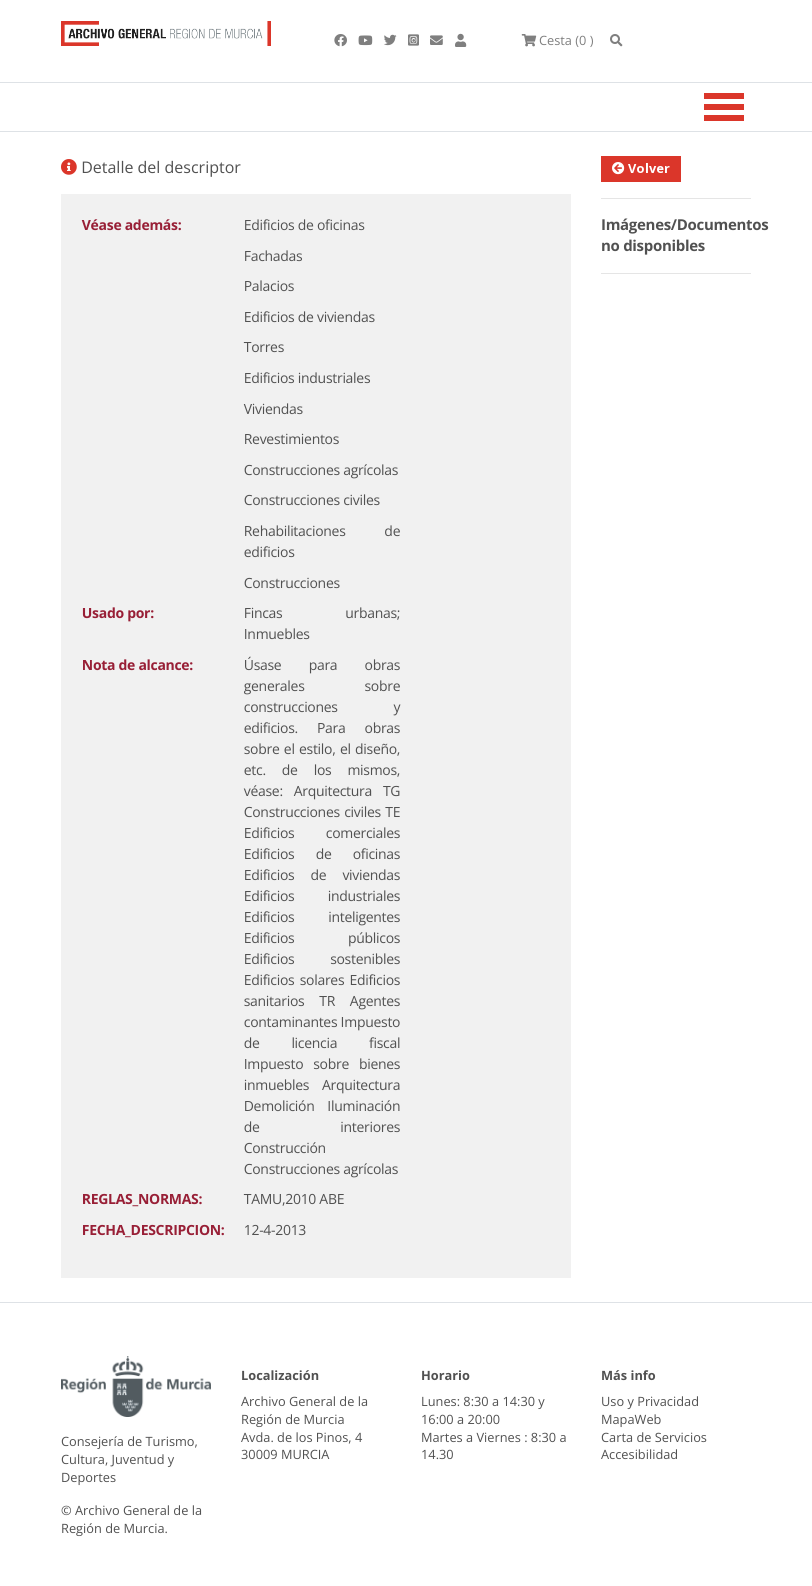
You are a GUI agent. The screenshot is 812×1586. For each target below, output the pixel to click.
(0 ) (558, 40)
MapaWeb (631, 1419)
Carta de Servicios (654, 1437)
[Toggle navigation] (749, 107)
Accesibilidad (639, 1454)
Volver (646, 168)
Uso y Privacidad (650, 1401)
